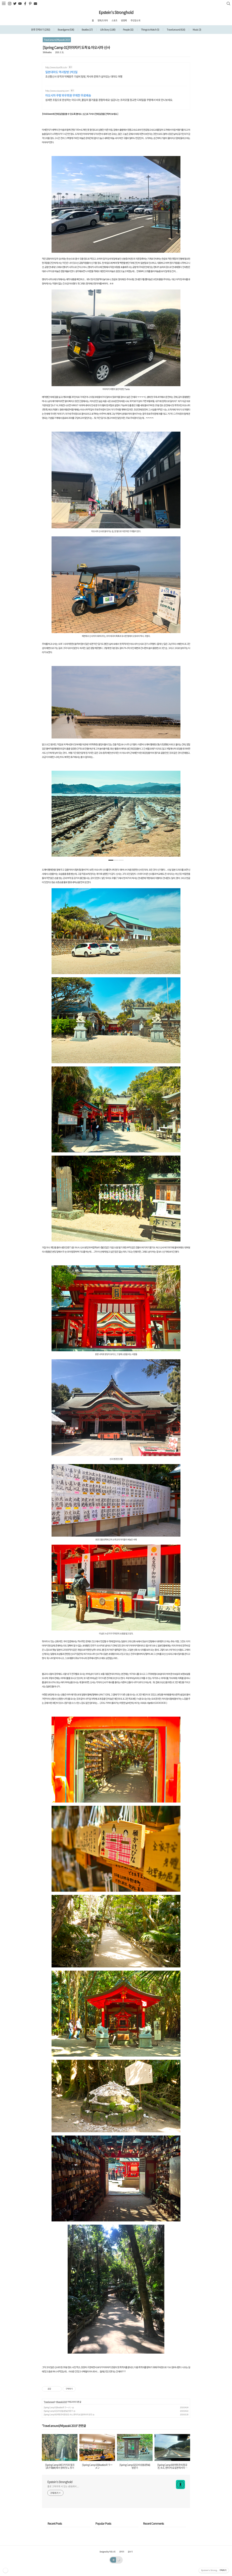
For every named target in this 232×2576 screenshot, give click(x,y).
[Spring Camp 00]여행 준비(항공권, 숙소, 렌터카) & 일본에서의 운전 (68, 2414)
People (128, 29)
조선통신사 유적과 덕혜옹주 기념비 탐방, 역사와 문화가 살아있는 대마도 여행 (83, 76)
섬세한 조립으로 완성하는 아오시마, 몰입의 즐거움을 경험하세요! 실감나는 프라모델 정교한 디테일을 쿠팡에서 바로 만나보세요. (109, 100)
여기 (84, 114)
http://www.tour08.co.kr (56, 67)
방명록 (124, 20)
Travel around (175, 29)
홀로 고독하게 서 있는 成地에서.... (63, 2486)
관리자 (121, 2551)
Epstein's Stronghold (116, 12)
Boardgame (65, 29)
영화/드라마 (102, 20)
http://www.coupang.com (57, 90)
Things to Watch (150, 29)
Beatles (87, 29)
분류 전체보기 (40, 29)
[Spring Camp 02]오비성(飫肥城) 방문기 (58, 2411)
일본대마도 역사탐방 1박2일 (61, 72)
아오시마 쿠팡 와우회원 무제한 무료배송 (68, 95)
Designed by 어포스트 (108, 2551)
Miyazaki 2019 (61, 2401)
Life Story (107, 29)
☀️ (113, 2560)
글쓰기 (130, 2551)
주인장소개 (135, 20)
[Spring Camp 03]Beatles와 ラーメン (58, 2407)
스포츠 (114, 20)
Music (196, 29)
